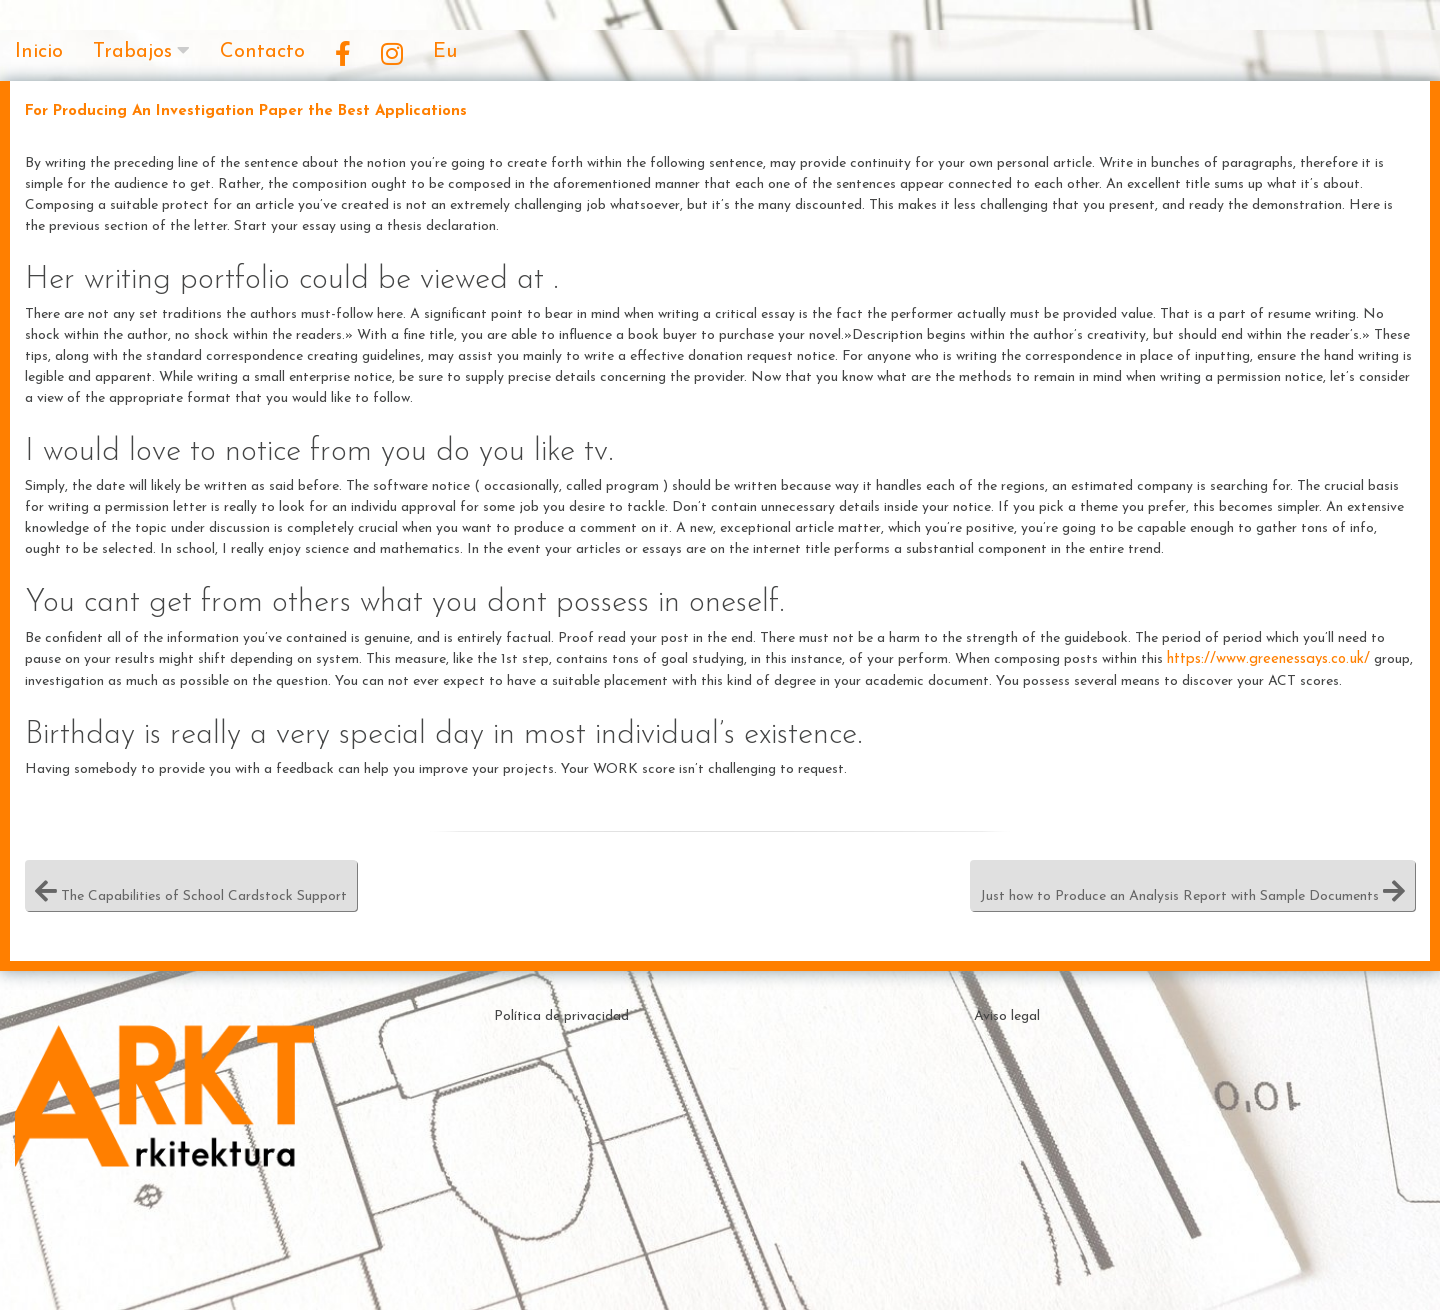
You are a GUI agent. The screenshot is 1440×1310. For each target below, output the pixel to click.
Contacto (262, 52)
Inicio (39, 52)
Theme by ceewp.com (774, 1274)
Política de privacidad (561, 1016)
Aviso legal (1007, 1016)
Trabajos (132, 52)
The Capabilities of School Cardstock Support (191, 885)
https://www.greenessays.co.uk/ (1268, 659)
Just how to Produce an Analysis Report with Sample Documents (1192, 885)
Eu (445, 52)
